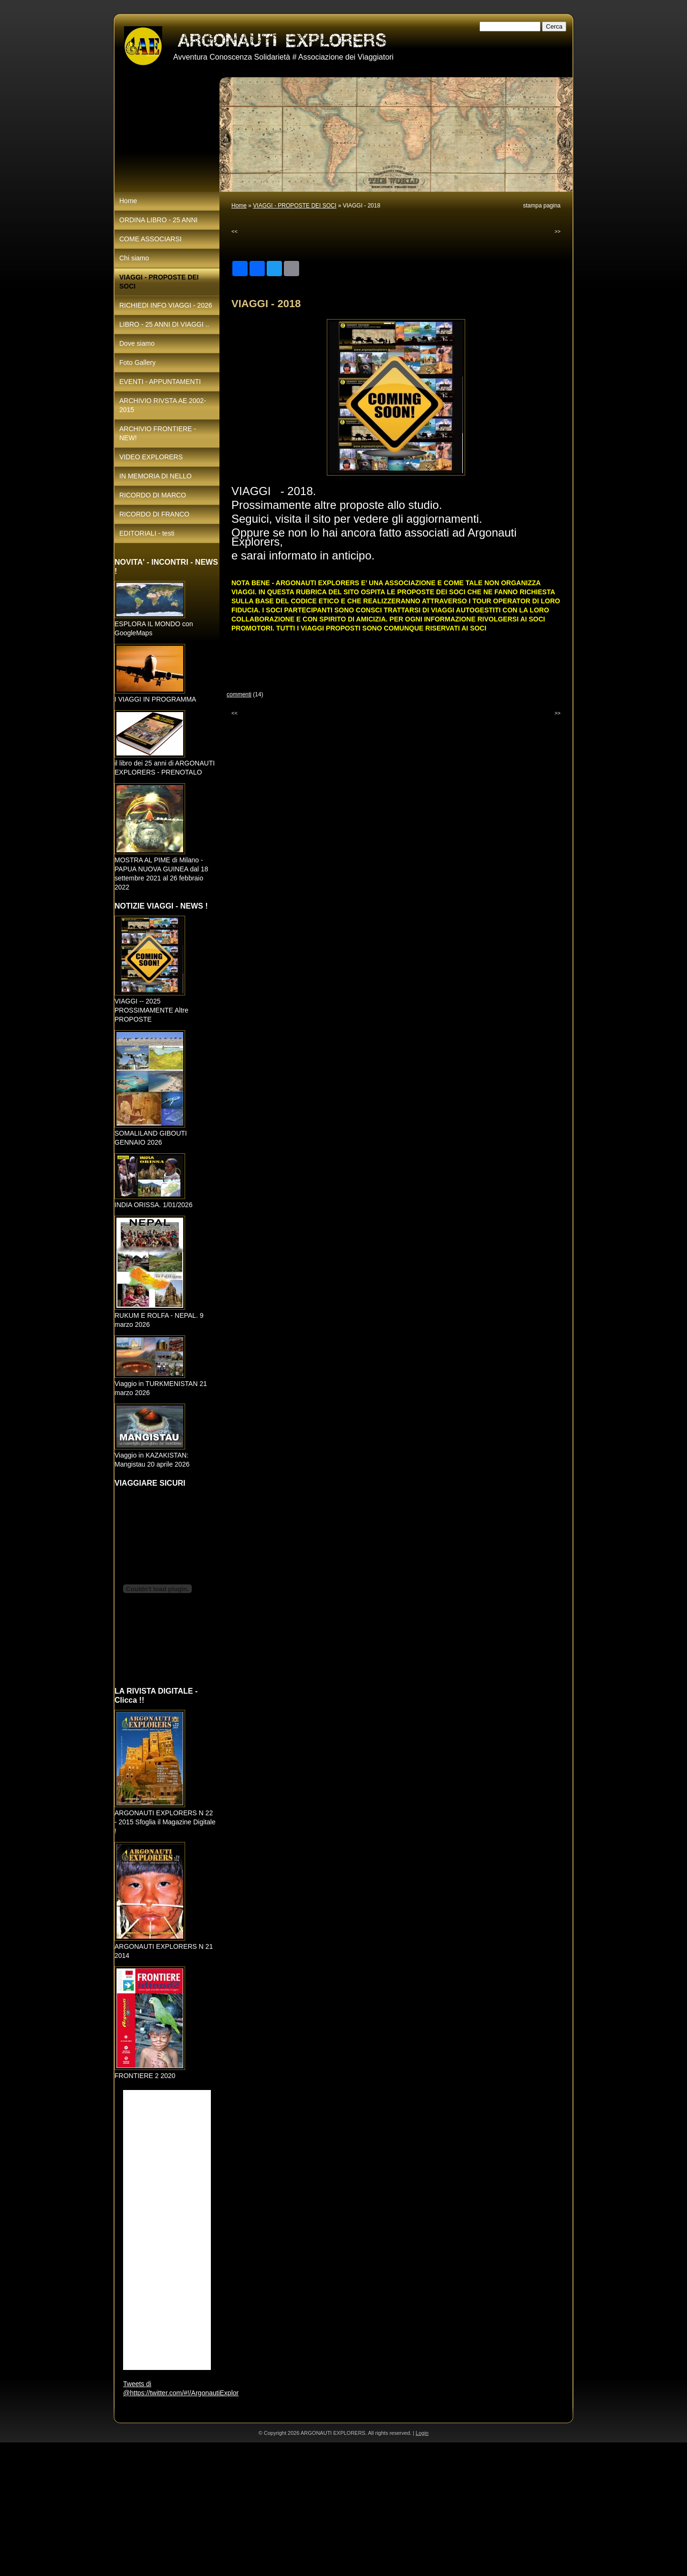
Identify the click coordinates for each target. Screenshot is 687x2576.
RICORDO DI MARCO (152, 495)
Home (239, 205)
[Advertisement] (286, 2509)
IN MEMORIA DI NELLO (155, 476)
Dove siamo (137, 343)
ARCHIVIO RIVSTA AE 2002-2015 (162, 405)
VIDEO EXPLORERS (151, 457)
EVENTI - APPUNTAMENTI (160, 381)
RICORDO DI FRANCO (154, 514)
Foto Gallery (137, 362)
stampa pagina (542, 205)
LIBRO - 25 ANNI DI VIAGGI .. (164, 324)
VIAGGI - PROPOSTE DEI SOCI (294, 205)
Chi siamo (134, 258)
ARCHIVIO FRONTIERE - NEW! (157, 433)
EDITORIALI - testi (147, 533)
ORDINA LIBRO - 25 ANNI (158, 220)
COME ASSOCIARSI (150, 239)
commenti (239, 694)
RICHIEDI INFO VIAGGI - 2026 (165, 305)
